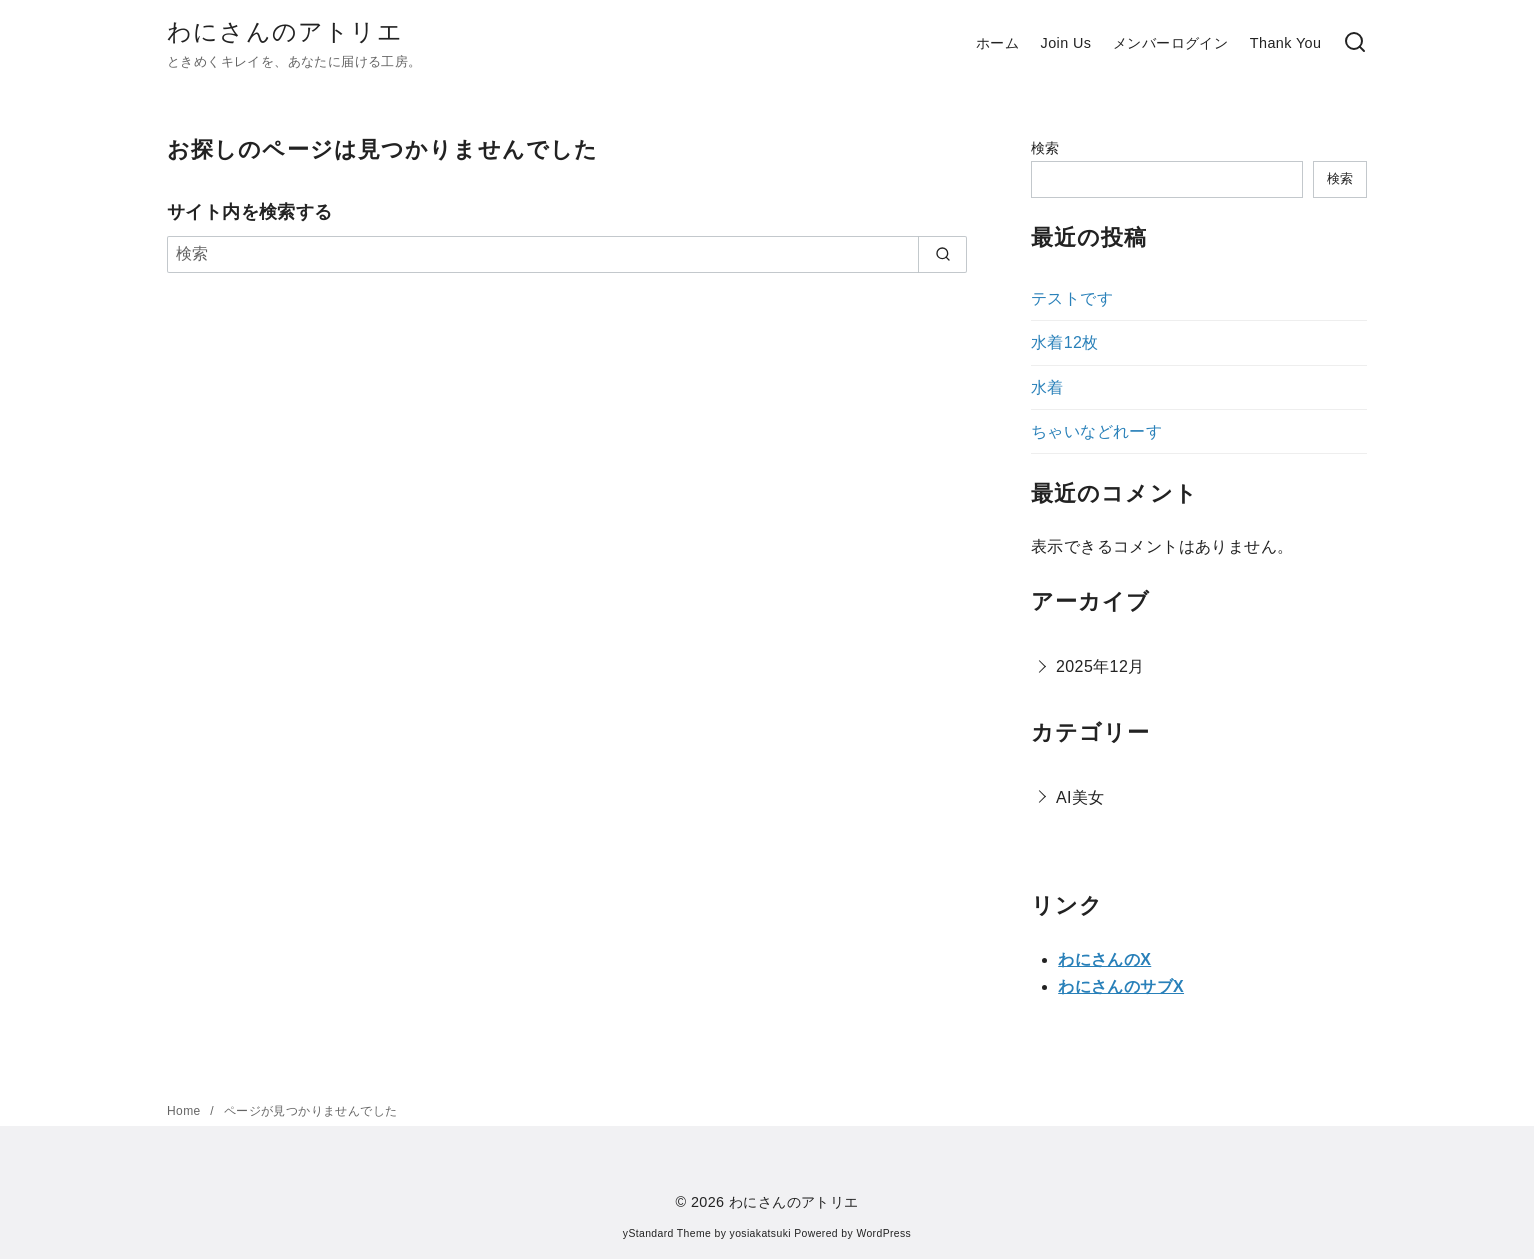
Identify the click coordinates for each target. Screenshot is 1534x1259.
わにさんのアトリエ (285, 31)
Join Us (1066, 43)
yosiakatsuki (760, 1233)
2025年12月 (1100, 666)
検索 (1045, 148)
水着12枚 (1065, 342)
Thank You (1286, 43)
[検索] (1355, 43)
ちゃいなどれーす (1096, 431)
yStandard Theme (667, 1233)
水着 (1047, 387)
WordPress (883, 1233)
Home (185, 1111)
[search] (942, 254)
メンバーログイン (1170, 43)
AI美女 (1080, 797)
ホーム (997, 43)
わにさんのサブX (1121, 986)
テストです (1072, 298)
